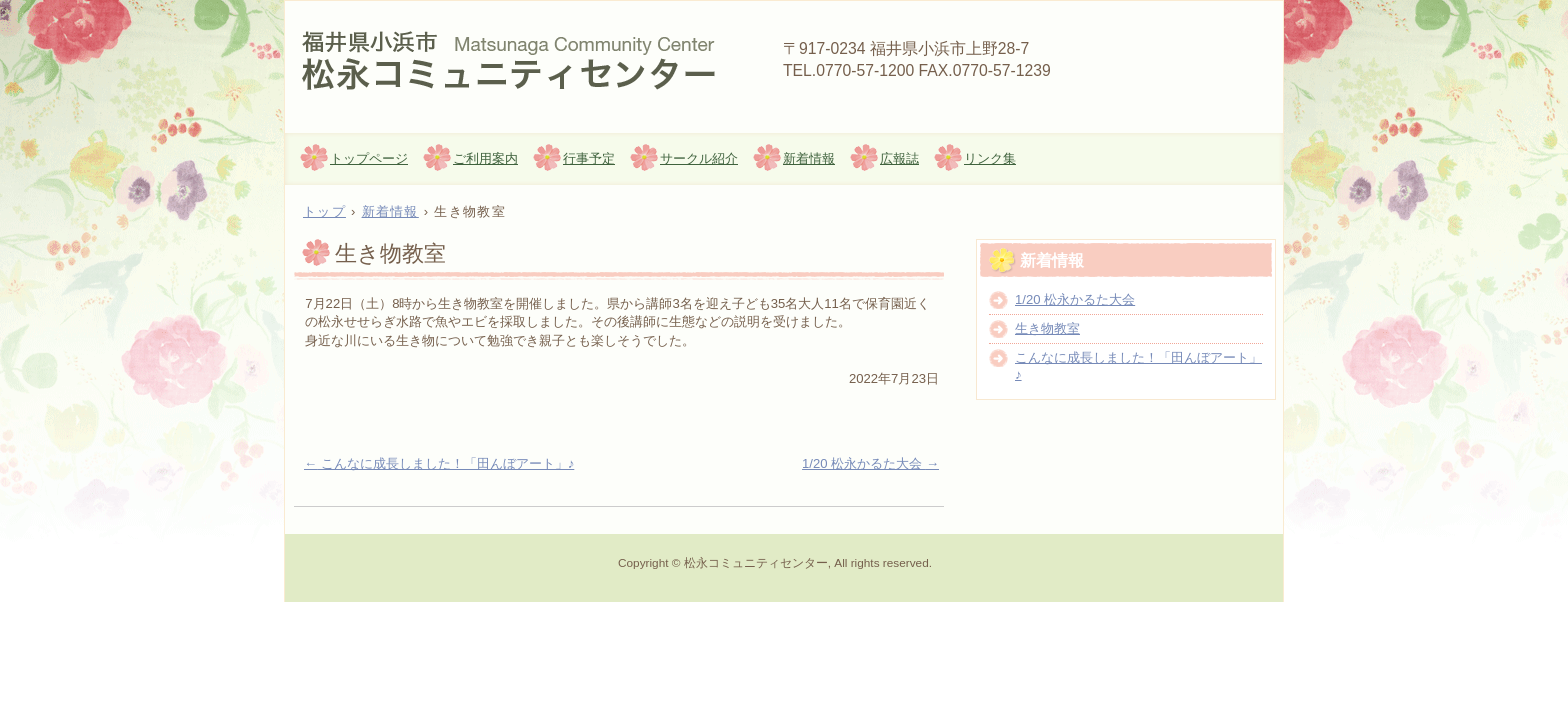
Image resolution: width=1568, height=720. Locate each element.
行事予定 (589, 158)
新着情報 (809, 158)
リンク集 (990, 158)
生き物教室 (1047, 328)
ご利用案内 (485, 158)
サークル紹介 (699, 158)
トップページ (369, 158)
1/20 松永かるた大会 (870, 463)
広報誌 (899, 158)
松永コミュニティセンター (525, 61)
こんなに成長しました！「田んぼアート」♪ (439, 463)
